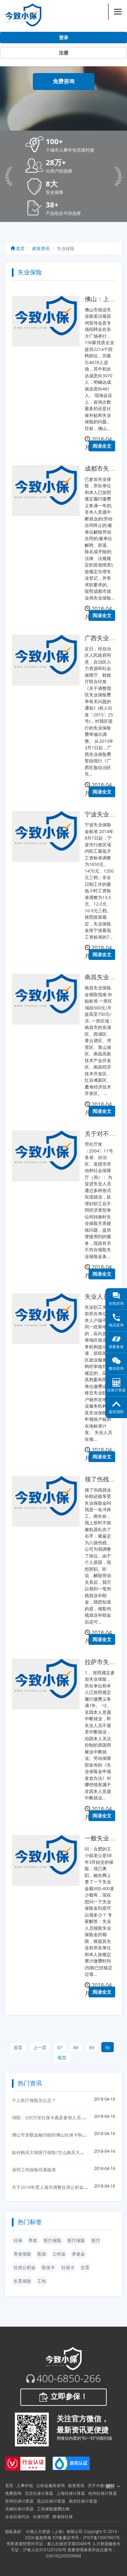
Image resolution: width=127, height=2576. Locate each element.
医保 (41, 2254)
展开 (113, 2486)
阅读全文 (101, 446)
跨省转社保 (62, 2516)
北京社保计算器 (39, 2493)
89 (91, 2047)
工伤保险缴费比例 (53, 2509)
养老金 (78, 2254)
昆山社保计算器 (51, 2501)
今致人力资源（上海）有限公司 (54, 2531)
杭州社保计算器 (102, 2493)
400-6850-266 (68, 2378)
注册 (63, 52)
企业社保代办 (17, 2516)
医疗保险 (52, 2240)
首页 (17, 248)
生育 (85, 2267)
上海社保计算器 (71, 2493)
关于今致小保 (100, 2485)
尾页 (62, 2058)
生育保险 (22, 2281)
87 (59, 2047)
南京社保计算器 (83, 2501)
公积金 (59, 2254)
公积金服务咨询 (50, 2485)
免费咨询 (64, 81)
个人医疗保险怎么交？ (34, 2100)
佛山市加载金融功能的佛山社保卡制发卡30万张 (58, 2135)
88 (75, 2047)
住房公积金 (25, 2267)
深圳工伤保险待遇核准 (34, 2170)
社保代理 (41, 2516)
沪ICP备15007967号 (101, 2537)
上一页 (39, 2047)
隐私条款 (13, 2531)
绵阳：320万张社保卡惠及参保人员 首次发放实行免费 (65, 2117)
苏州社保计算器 (19, 2501)
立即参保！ (63, 2397)
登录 (63, 37)
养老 (32, 2240)
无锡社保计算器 (19, 2509)
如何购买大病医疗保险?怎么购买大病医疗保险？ (59, 2152)
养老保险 (22, 2254)
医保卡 (48, 2267)
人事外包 (25, 2485)
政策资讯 (41, 248)
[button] (73, 144)
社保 (18, 2240)
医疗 (95, 2240)
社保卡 (68, 2267)
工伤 (41, 2281)
